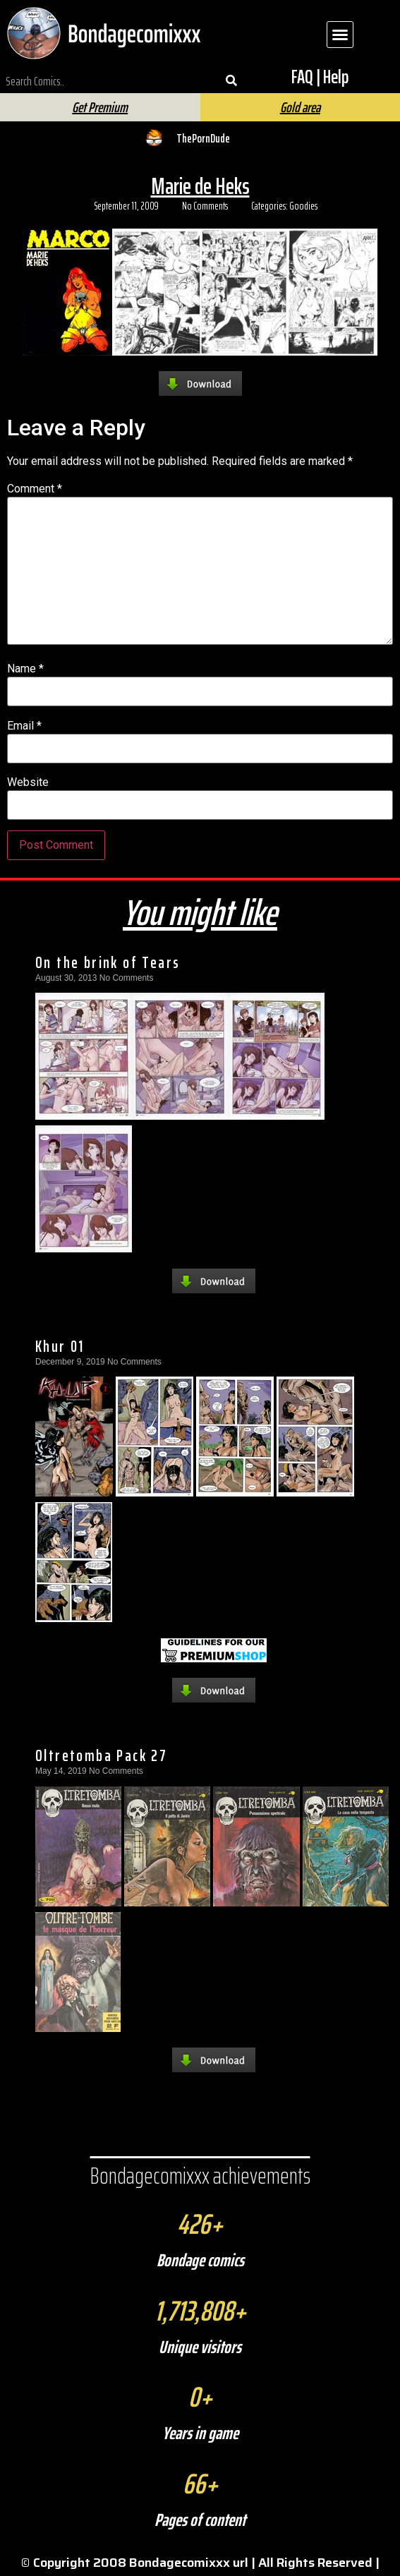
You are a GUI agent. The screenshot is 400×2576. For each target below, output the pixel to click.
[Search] (231, 81)
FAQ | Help (320, 76)
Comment (34, 489)
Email (24, 726)
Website (28, 782)
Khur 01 (60, 1346)
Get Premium (100, 107)
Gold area (300, 107)
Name (25, 669)
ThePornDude (203, 138)
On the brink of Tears (107, 962)
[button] (340, 34)
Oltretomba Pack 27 (101, 1755)
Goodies (303, 206)
